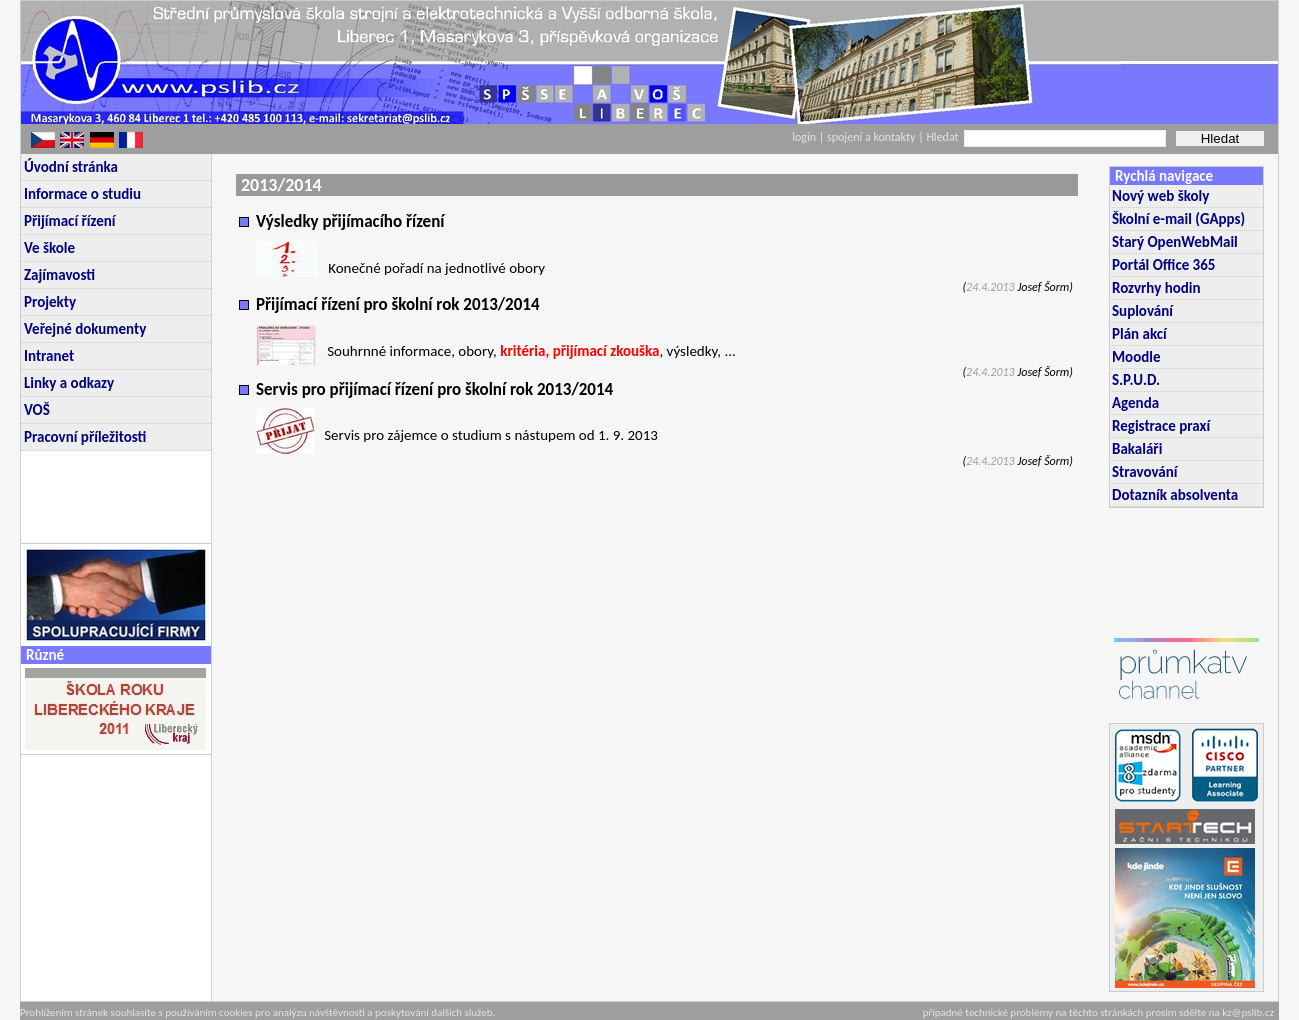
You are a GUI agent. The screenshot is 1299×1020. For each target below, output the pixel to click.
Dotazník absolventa (1175, 495)
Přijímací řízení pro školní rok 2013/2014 (398, 304)
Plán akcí (1139, 334)
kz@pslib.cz (1248, 1012)
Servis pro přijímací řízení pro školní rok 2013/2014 (434, 389)
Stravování (1144, 472)
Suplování (1142, 311)
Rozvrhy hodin (1156, 288)
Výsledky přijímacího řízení (350, 221)
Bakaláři (1137, 449)
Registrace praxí (1161, 426)
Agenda (1135, 403)
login (804, 137)
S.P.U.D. (1136, 380)
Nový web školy (1160, 196)
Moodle (1136, 357)
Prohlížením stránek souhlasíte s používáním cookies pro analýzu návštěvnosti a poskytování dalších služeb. (257, 1012)
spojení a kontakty (872, 137)
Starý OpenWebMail (1175, 242)
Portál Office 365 (1163, 265)
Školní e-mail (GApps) (1178, 219)
